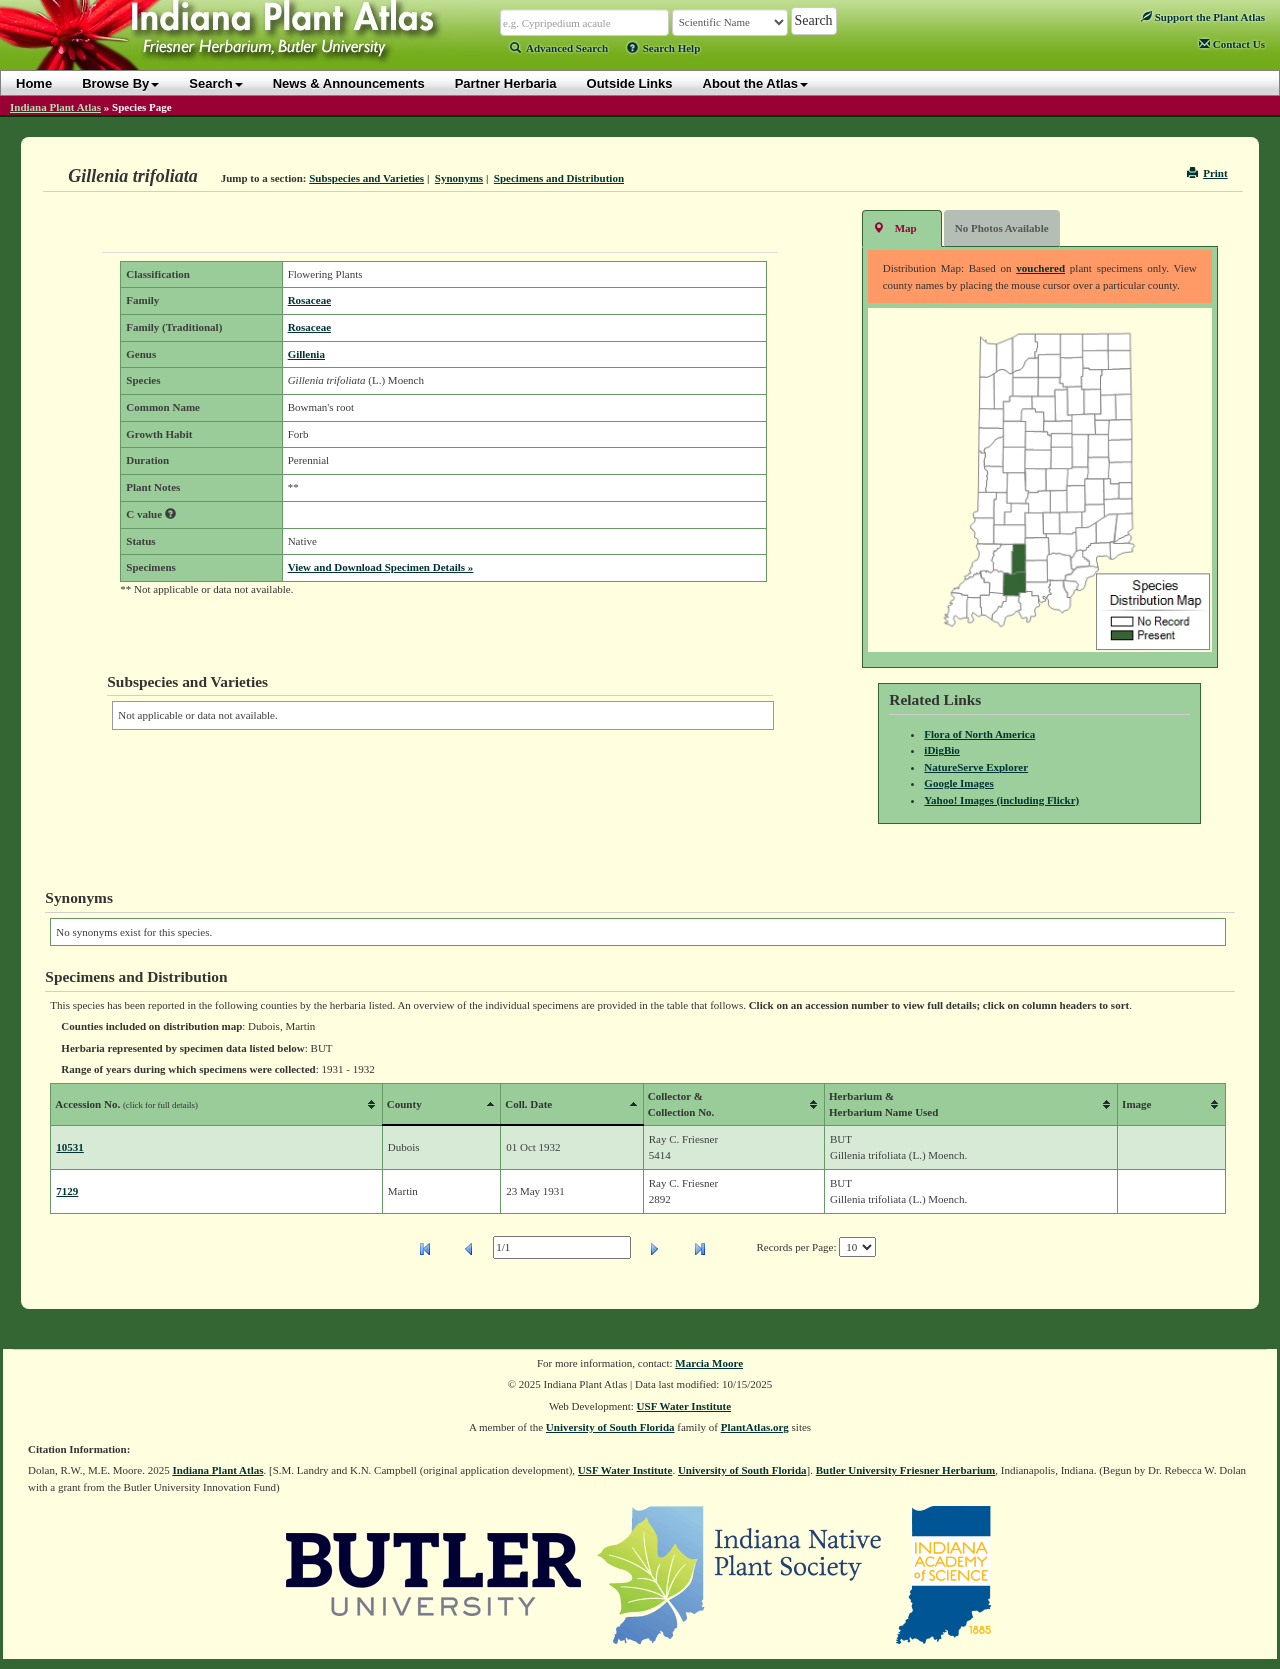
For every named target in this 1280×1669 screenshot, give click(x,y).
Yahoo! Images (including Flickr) (1001, 800)
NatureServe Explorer (976, 767)
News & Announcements (349, 83)
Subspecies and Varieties (366, 178)
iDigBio (941, 750)
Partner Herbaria (506, 83)
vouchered (1040, 268)
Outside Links (630, 83)
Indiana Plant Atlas (55, 107)
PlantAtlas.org (755, 1427)
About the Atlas (756, 83)
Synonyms (459, 178)
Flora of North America (979, 734)
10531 (70, 1147)
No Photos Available (1002, 228)
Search (215, 83)
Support (1203, 17)
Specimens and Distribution (559, 178)
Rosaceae (309, 300)
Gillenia (306, 354)
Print (1207, 173)
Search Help (664, 48)
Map (895, 227)
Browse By (120, 83)
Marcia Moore (709, 1363)
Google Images (958, 783)
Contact (1232, 44)
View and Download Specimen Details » (381, 567)
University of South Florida (610, 1427)
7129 (67, 1191)
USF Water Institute (684, 1406)
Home (34, 83)
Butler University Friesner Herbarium (906, 1470)
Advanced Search (559, 48)
